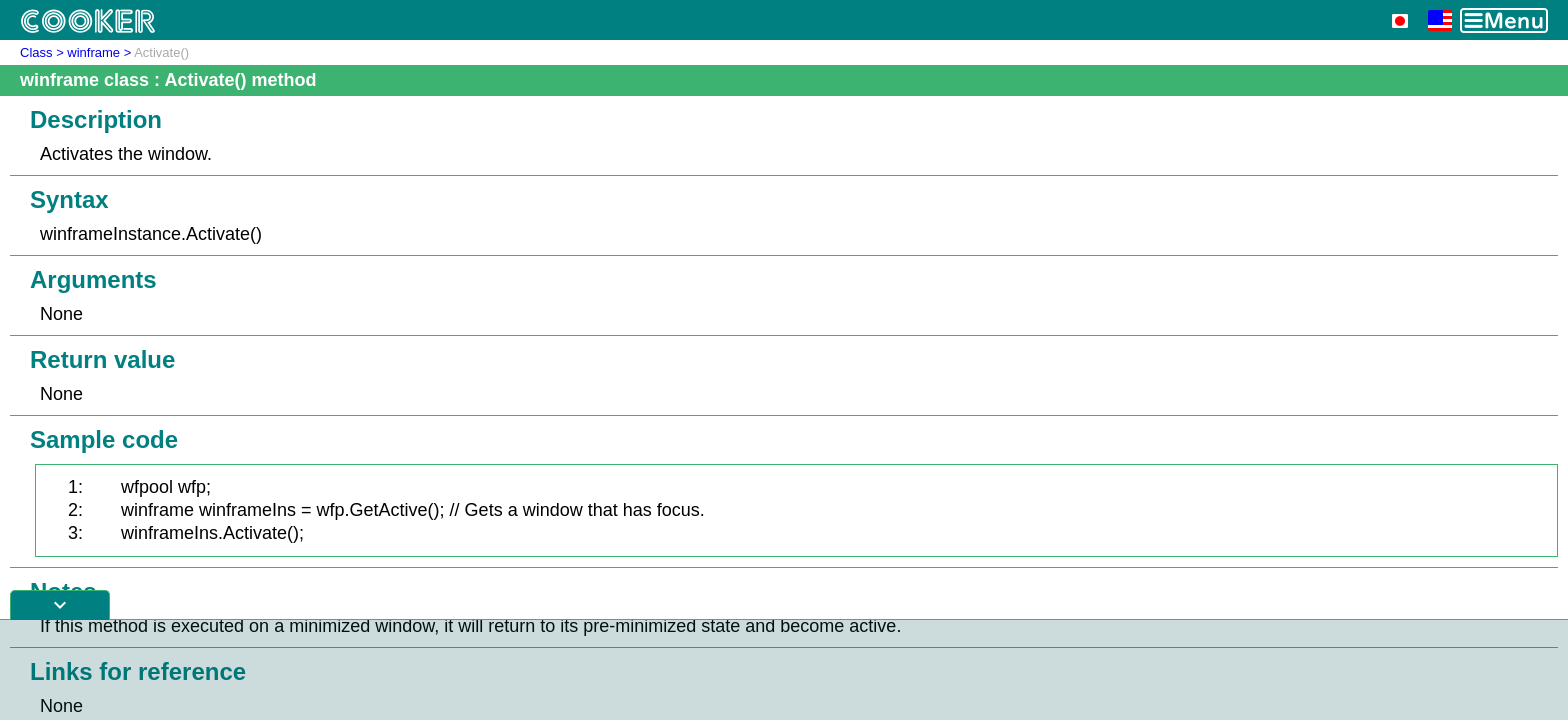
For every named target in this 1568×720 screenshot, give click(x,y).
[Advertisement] (784, 670)
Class (36, 52)
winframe (93, 52)
